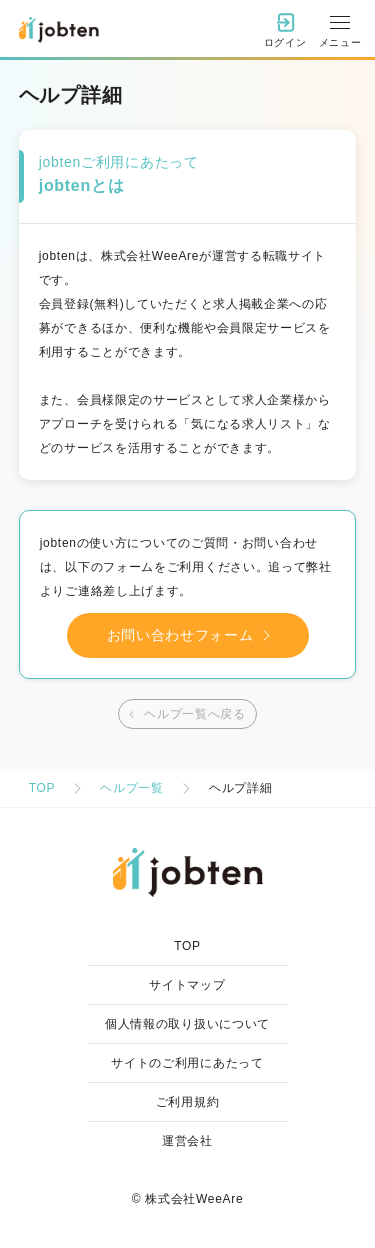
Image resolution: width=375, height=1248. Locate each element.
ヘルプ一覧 (132, 788)
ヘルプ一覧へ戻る (185, 714)
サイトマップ (187, 985)
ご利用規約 (188, 1102)
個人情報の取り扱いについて (187, 1024)
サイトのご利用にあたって (187, 1063)
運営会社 (187, 1141)
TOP (42, 788)
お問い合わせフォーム (193, 635)
